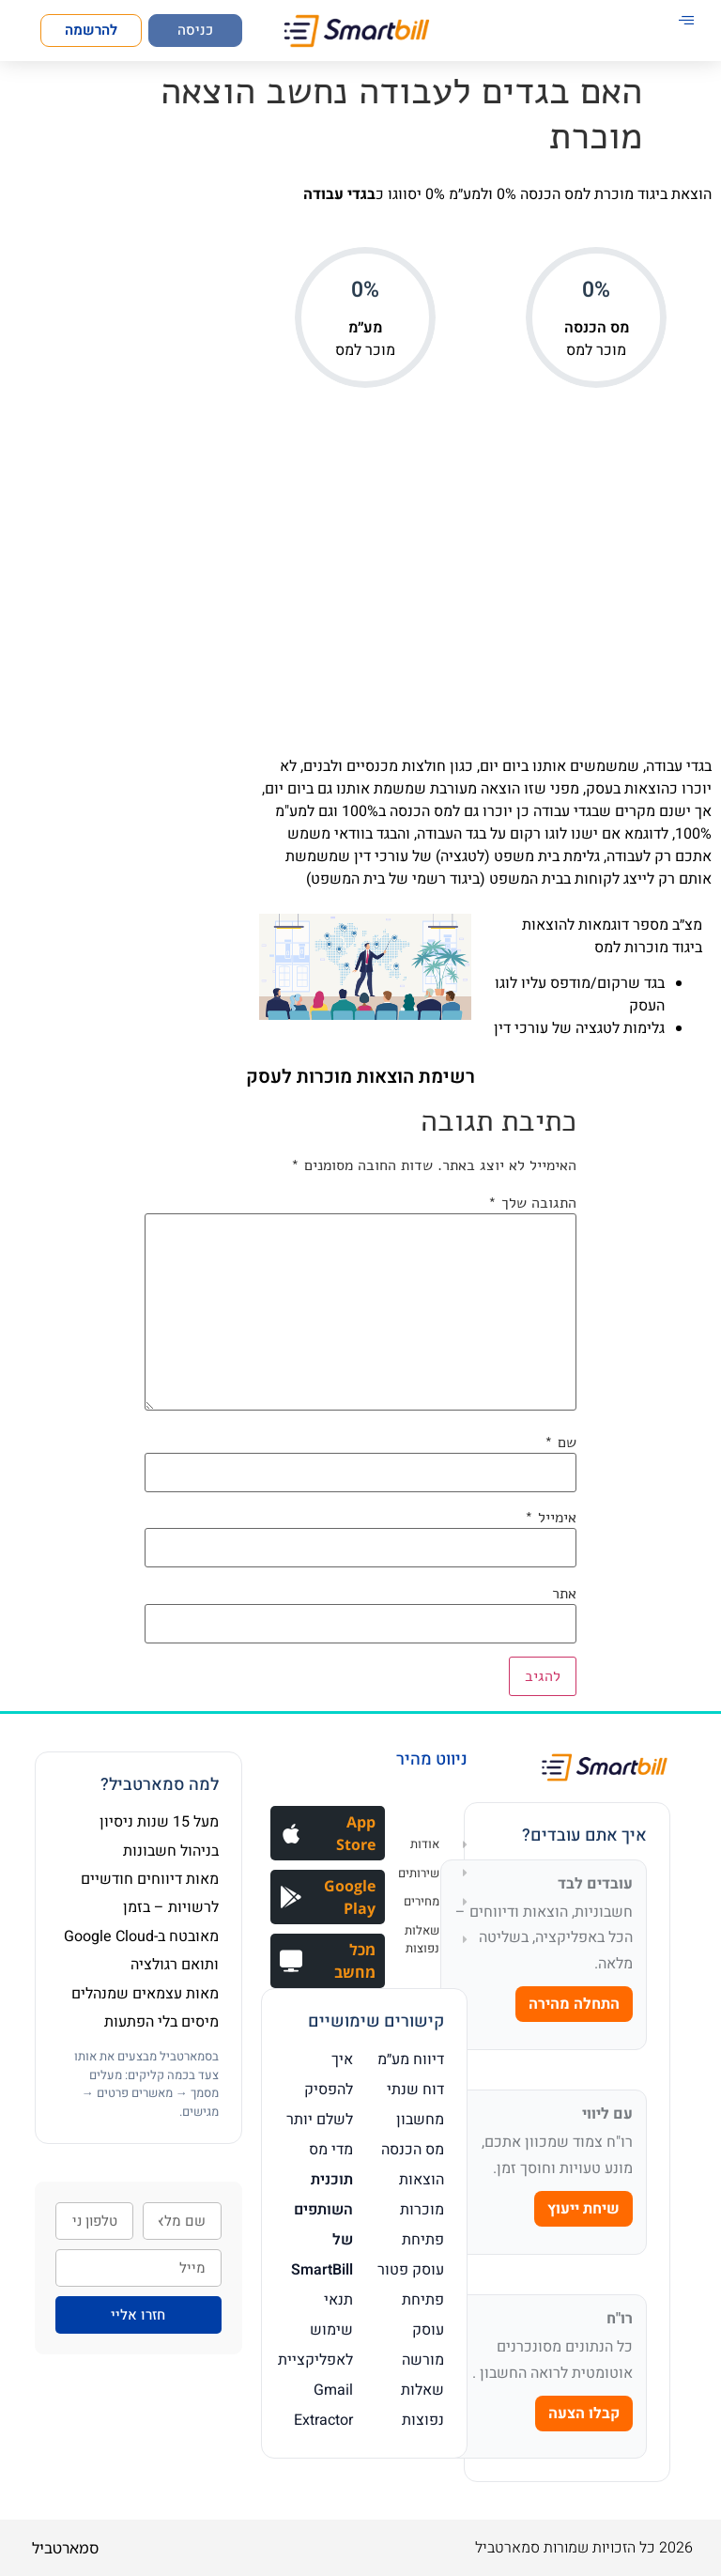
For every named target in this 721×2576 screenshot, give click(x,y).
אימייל (550, 1517)
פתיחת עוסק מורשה (423, 2330)
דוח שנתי (415, 2089)
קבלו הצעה (584, 2413)
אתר (564, 1593)
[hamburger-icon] (686, 21)
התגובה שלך (532, 1203)
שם (560, 1442)
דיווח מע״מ (410, 2059)
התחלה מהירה (574, 2004)
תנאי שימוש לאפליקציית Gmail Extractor (315, 2360)
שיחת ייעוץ (583, 2209)
